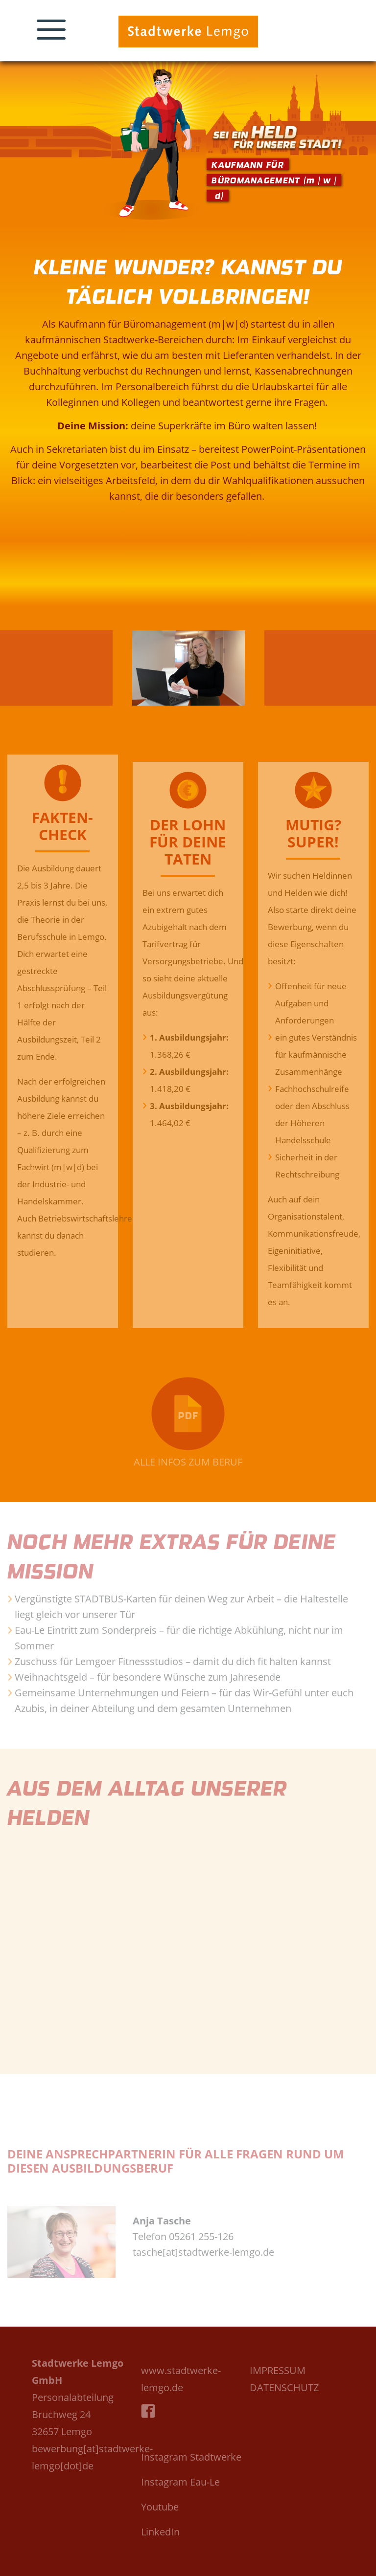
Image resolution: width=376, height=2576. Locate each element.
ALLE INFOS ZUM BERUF (188, 1461)
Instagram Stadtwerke (191, 2457)
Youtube (160, 2506)
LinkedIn (160, 2531)
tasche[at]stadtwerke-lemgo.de (203, 2252)
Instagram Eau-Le (180, 2481)
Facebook (151, 2422)
